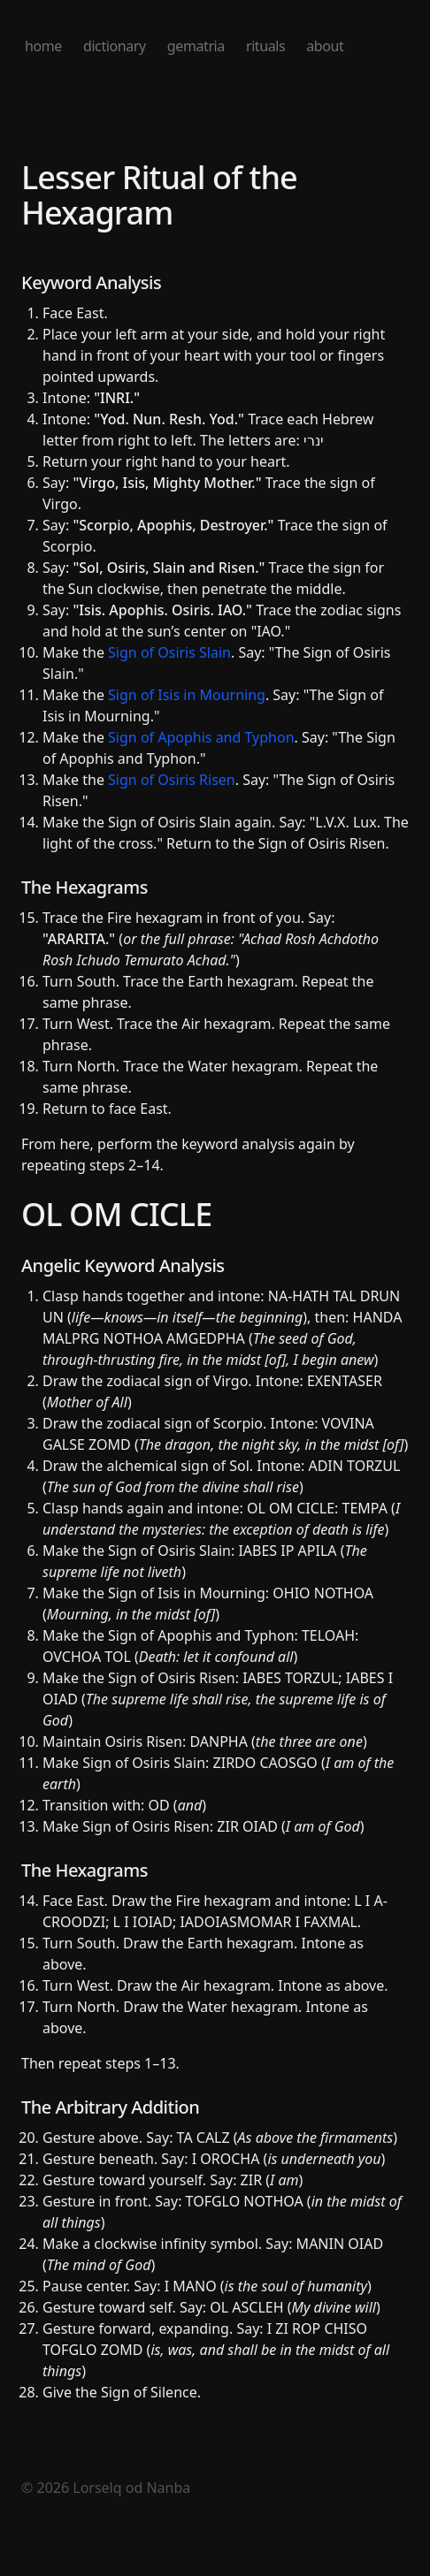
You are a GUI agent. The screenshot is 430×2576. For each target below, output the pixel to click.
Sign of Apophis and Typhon (201, 737)
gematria (196, 46)
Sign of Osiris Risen (171, 779)
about (324, 46)
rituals (265, 46)
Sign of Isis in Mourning (186, 695)
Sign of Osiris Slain (169, 652)
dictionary (114, 46)
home (43, 46)
